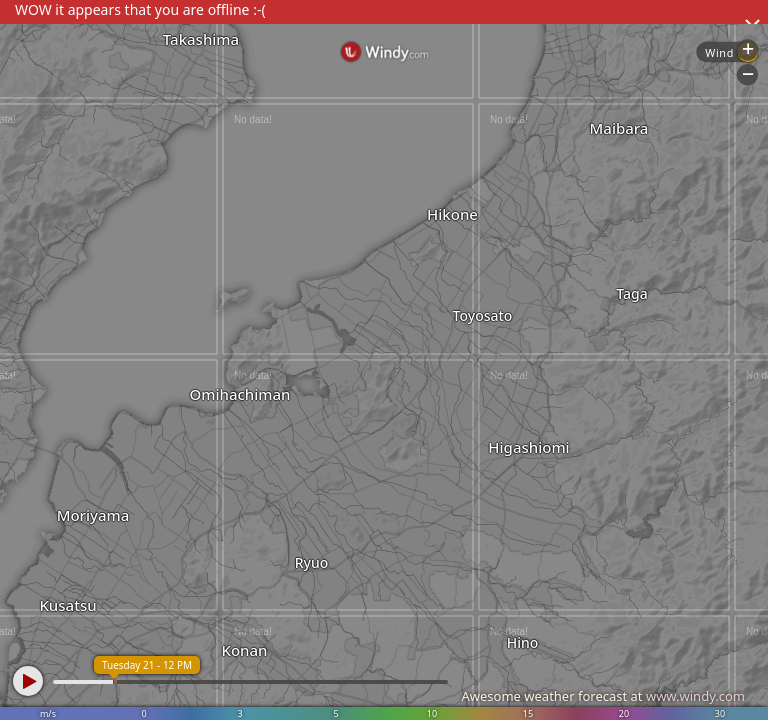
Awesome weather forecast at (603, 696)
